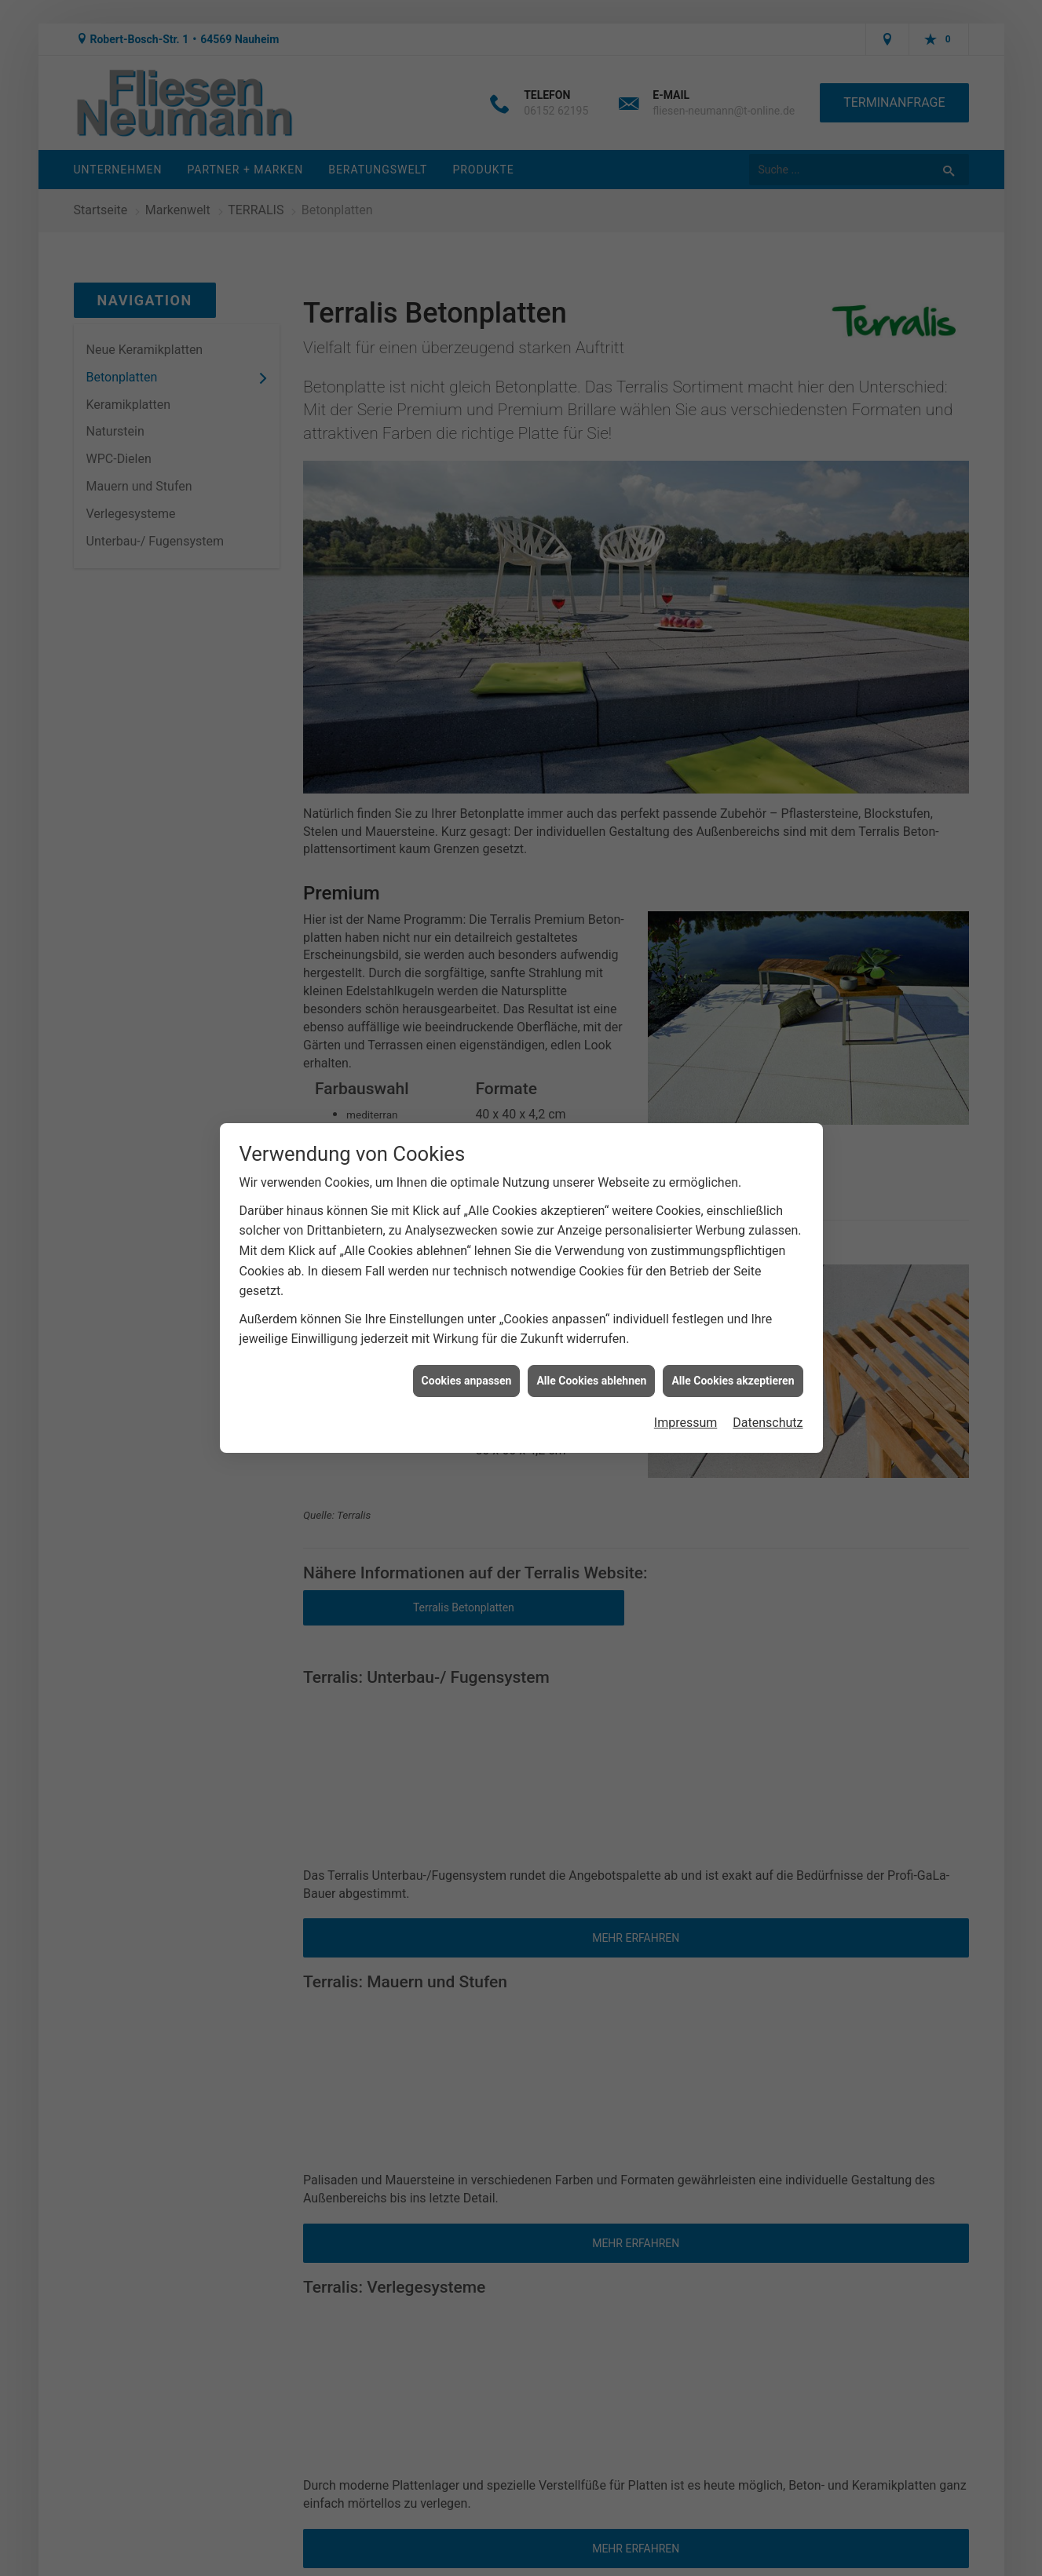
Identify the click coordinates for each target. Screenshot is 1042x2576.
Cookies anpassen (467, 1380)
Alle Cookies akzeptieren (732, 1380)
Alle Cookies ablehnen (591, 1380)
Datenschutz (768, 1422)
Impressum (686, 1422)
